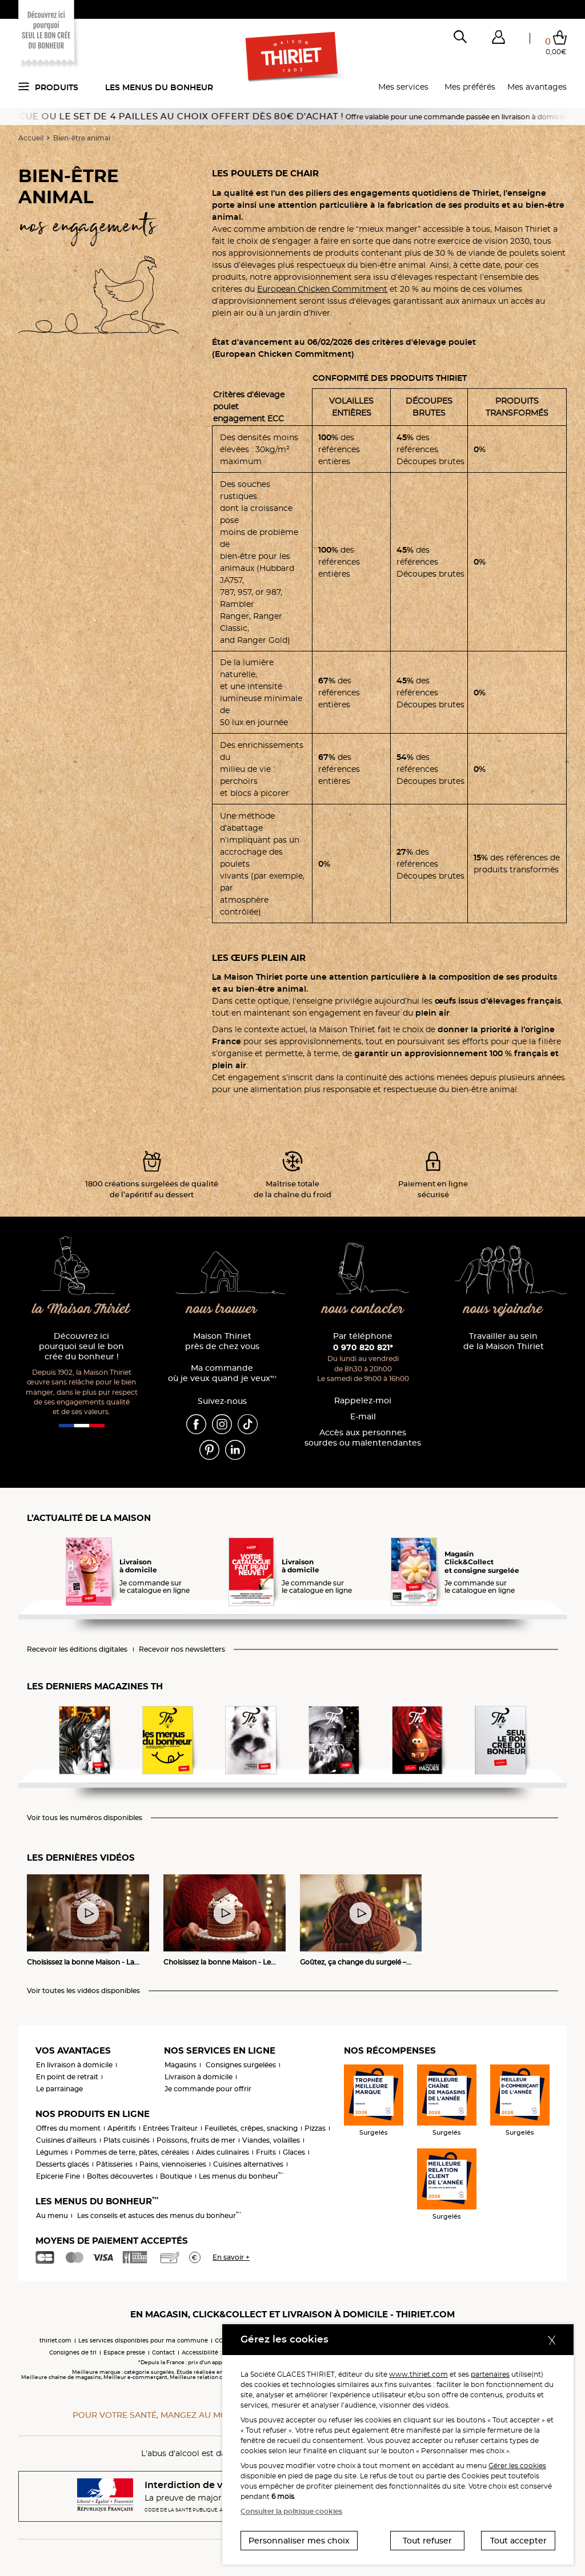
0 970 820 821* (363, 1347)
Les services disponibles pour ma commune (143, 2340)
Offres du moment (68, 2128)
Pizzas (315, 2128)
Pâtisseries (114, 2164)
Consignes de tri (73, 2352)
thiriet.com (55, 2340)
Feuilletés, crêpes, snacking (251, 2128)
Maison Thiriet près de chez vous (222, 1341)
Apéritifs (121, 2128)
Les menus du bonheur (159, 87)
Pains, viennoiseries (172, 2164)
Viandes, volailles (271, 2140)
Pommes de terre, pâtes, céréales (132, 2152)
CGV (221, 2340)
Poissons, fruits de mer (196, 2140)
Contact (163, 2352)
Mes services (403, 87)
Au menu (52, 2215)
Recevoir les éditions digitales (77, 1649)
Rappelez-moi (362, 1401)
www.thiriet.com (418, 2374)
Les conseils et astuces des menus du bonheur (159, 2215)
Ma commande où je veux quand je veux (222, 1373)
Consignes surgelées (241, 2064)
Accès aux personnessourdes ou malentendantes (362, 1438)
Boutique (176, 2176)
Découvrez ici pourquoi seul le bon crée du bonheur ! (81, 1346)
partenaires (490, 2374)
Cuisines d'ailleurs (66, 2140)
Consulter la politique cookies (291, 2511)
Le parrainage (59, 2088)
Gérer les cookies (517, 2465)
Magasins (181, 2064)
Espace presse (124, 2352)
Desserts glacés (62, 2164)
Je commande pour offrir (208, 2088)
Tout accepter (518, 2540)
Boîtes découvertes (120, 2176)
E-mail (363, 1417)
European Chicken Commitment (322, 289)
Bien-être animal (81, 138)
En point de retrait (67, 2076)
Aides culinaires (222, 2152)
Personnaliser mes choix (299, 2540)
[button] (498, 39)
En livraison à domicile (74, 2064)
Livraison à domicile (199, 2076)
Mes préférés (469, 87)
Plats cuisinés (126, 2140)
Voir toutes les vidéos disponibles (83, 1990)
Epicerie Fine (58, 2176)
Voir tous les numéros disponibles (84, 1817)
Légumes (52, 2152)
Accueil (30, 138)
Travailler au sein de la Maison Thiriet (503, 1341)
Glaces (294, 2152)
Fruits (266, 2152)
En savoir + (231, 2257)
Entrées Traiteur (170, 2128)
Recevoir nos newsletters (182, 1649)
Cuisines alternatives (248, 2164)
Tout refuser (427, 2540)
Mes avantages (537, 87)
